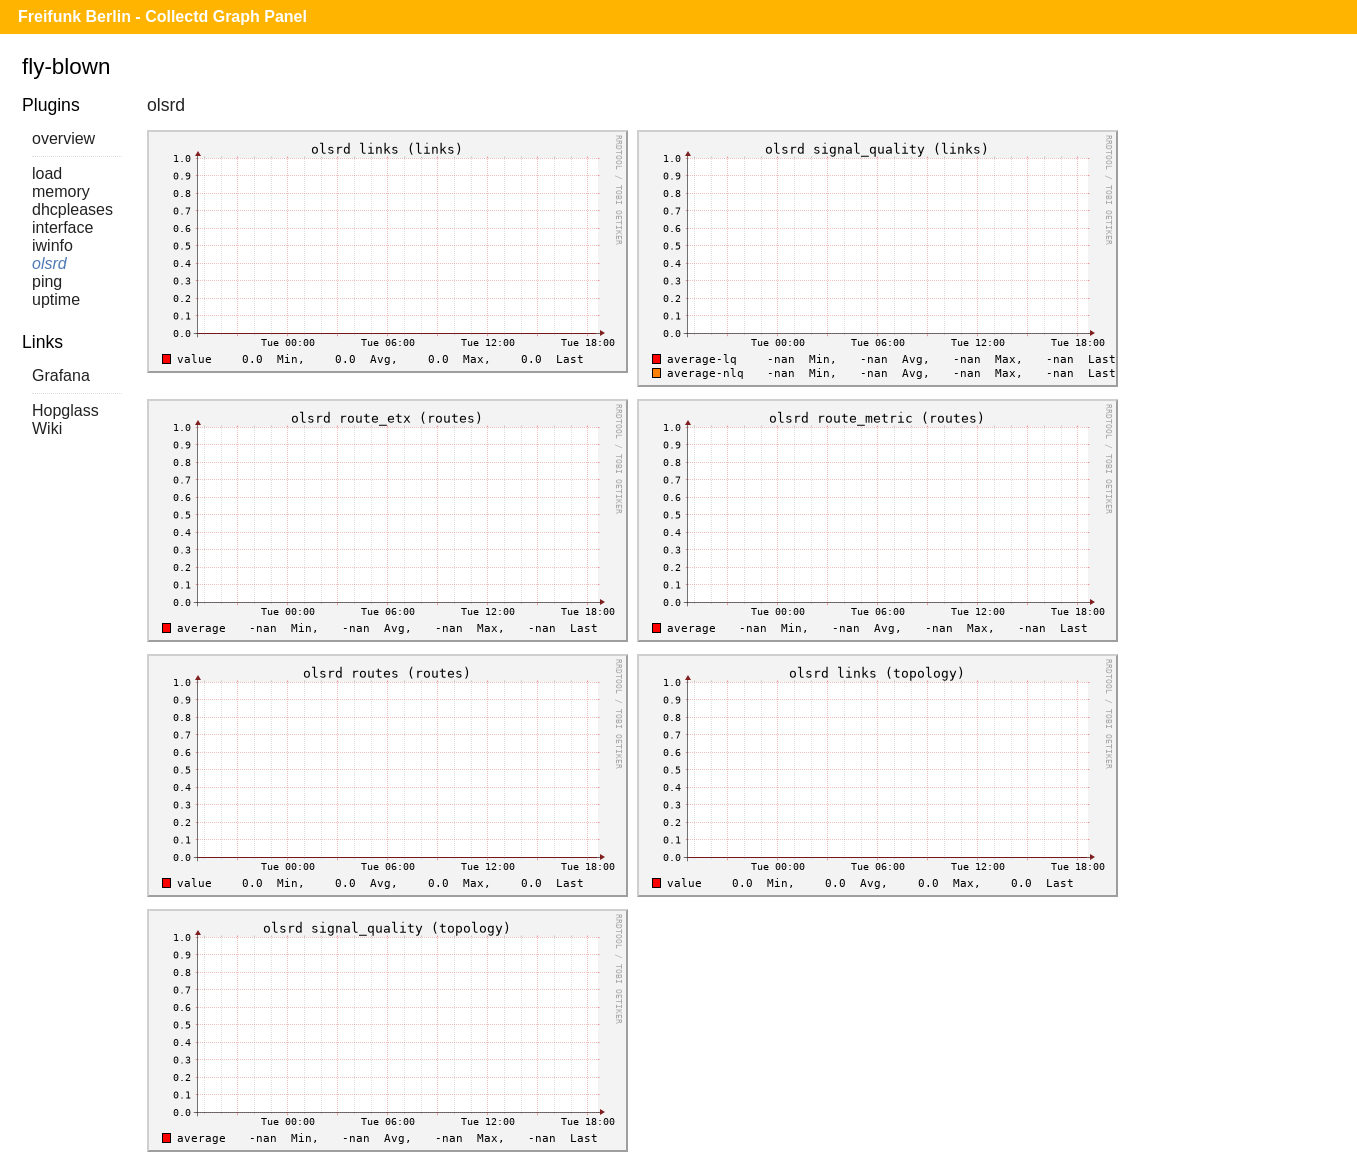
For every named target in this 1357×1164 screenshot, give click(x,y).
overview (63, 138)
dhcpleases (72, 209)
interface (62, 227)
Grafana (61, 375)
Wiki (47, 428)
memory (61, 191)
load (47, 173)
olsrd (49, 263)
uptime (56, 299)
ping (47, 281)
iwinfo (52, 245)
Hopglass (65, 410)
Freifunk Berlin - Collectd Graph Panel (162, 16)
